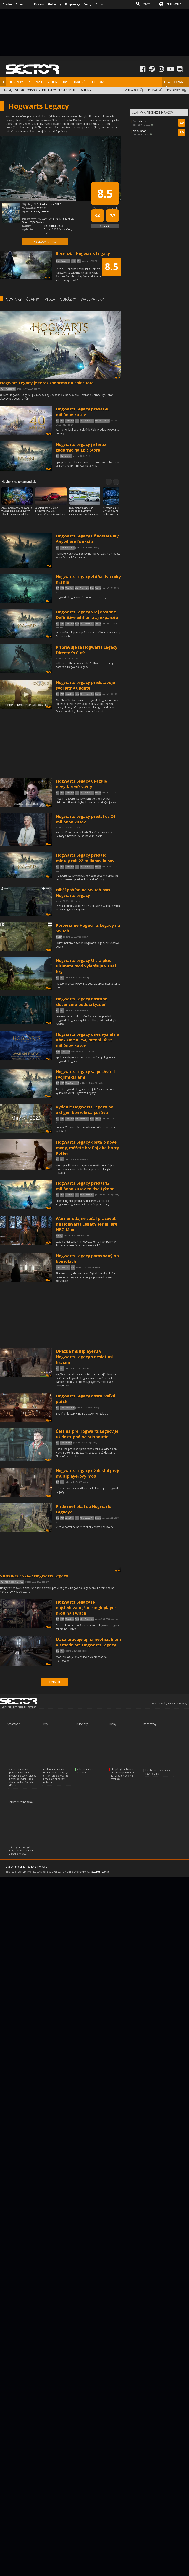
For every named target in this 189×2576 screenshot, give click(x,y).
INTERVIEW (49, 90)
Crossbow (139, 121)
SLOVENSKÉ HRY (68, 90)
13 (117, 377)
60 (48, 1375)
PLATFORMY (174, 83)
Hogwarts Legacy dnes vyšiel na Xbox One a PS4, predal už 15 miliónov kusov (87, 1039)
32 (48, 988)
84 (48, 1059)
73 (48, 1420)
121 (48, 1460)
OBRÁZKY (68, 299)
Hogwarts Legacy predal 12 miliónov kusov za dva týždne (85, 1185)
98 (48, 1207)
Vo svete (97, 208)
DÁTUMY (85, 90)
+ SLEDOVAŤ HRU (45, 241)
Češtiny (63, 1443)
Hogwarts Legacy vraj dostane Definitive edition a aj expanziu (87, 614)
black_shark (140, 131)
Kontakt (43, 1866)
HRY (65, 82)
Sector (7, 4)
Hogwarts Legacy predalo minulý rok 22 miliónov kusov (85, 857)
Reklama (32, 1866)
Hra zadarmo (10, 389)
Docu (99, 4)
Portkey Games (40, 211)
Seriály (59, 1236)
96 (48, 1022)
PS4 (62, 421)
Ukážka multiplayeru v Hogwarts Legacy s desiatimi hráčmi (84, 1356)
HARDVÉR (79, 82)
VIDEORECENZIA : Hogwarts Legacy (34, 1575)
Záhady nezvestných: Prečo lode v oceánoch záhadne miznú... (21, 1850)
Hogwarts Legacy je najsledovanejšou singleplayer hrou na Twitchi (86, 1607)
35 (48, 469)
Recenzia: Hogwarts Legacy (83, 253)
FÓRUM (98, 82)
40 (48, 433)
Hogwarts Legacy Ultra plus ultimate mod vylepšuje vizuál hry (86, 965)
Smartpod (23, 4)
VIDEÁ (52, 82)
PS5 (77, 421)
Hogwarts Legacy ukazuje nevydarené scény (81, 783)
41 (48, 876)
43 (48, 636)
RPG (59, 204)
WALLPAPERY (92, 299)
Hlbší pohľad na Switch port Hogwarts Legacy (83, 892)
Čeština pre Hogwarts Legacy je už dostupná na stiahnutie (87, 1433)
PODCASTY (33, 90)
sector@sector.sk (100, 1871)
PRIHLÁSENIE (174, 4)
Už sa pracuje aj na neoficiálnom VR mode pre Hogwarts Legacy (88, 1642)
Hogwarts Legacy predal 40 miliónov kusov (83, 411)
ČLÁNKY (33, 299)
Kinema (39, 4)
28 (48, 1131)
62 (48, 1530)
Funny (88, 4)
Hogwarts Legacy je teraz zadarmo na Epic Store (81, 447)
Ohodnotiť (105, 226)
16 (48, 1495)
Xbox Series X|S (87, 421)
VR (61, 1651)
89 (48, 1243)
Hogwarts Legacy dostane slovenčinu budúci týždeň (81, 1001)
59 (48, 844)
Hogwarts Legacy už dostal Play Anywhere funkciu (87, 538)
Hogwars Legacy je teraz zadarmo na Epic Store (47, 382)
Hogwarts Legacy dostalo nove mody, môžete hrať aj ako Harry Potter (87, 1147)
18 (48, 949)
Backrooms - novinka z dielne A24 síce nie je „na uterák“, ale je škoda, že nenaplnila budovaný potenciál (56, 1776)
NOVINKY (15, 82)
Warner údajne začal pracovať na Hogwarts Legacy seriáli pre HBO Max (86, 1224)
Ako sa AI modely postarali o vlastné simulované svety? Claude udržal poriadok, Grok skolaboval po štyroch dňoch (22, 1777)
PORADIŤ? (173, 90)
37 (48, 1168)
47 (48, 601)
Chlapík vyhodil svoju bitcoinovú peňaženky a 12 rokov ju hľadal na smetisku (123, 1774)
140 (48, 1096)
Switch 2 (98, 421)
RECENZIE (35, 82)
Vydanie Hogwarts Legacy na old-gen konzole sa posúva (84, 1109)
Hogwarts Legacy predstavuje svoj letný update (85, 685)
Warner (41, 208)
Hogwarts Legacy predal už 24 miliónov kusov (85, 819)
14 (48, 914)
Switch (106, 421)
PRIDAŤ (152, 90)
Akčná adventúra (44, 204)
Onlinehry (54, 4)
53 (48, 1626)
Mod (62, 978)
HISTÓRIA (19, 90)
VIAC (54, 1682)
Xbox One (69, 421)
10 (48, 805)
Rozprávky (72, 4)
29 (48, 707)
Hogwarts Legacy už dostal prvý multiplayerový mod (87, 1473)
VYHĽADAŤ (131, 90)
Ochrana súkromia (15, 1866)
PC (2, 389)
